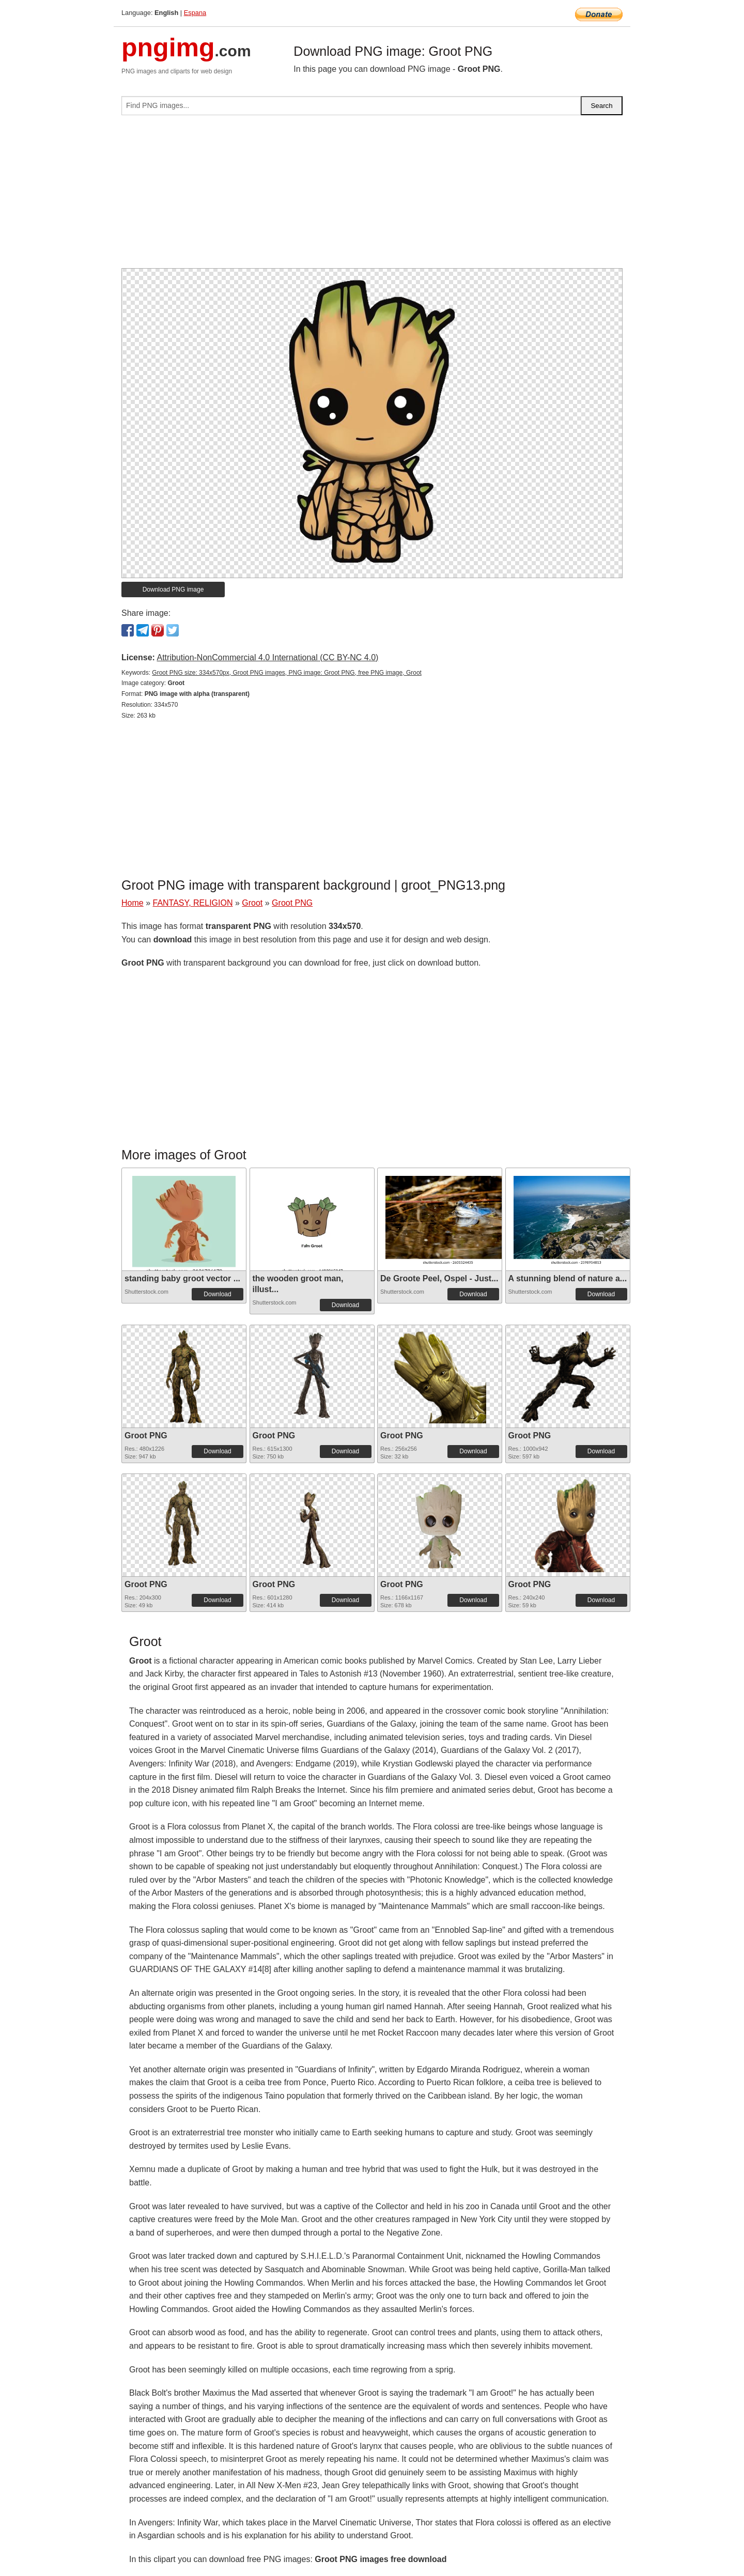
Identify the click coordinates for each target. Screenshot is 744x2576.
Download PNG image (173, 589)
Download (217, 1294)
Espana (195, 13)
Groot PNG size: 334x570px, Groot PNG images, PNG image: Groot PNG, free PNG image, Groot (287, 672)
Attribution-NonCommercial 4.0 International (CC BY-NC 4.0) (267, 657)
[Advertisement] (372, 195)
